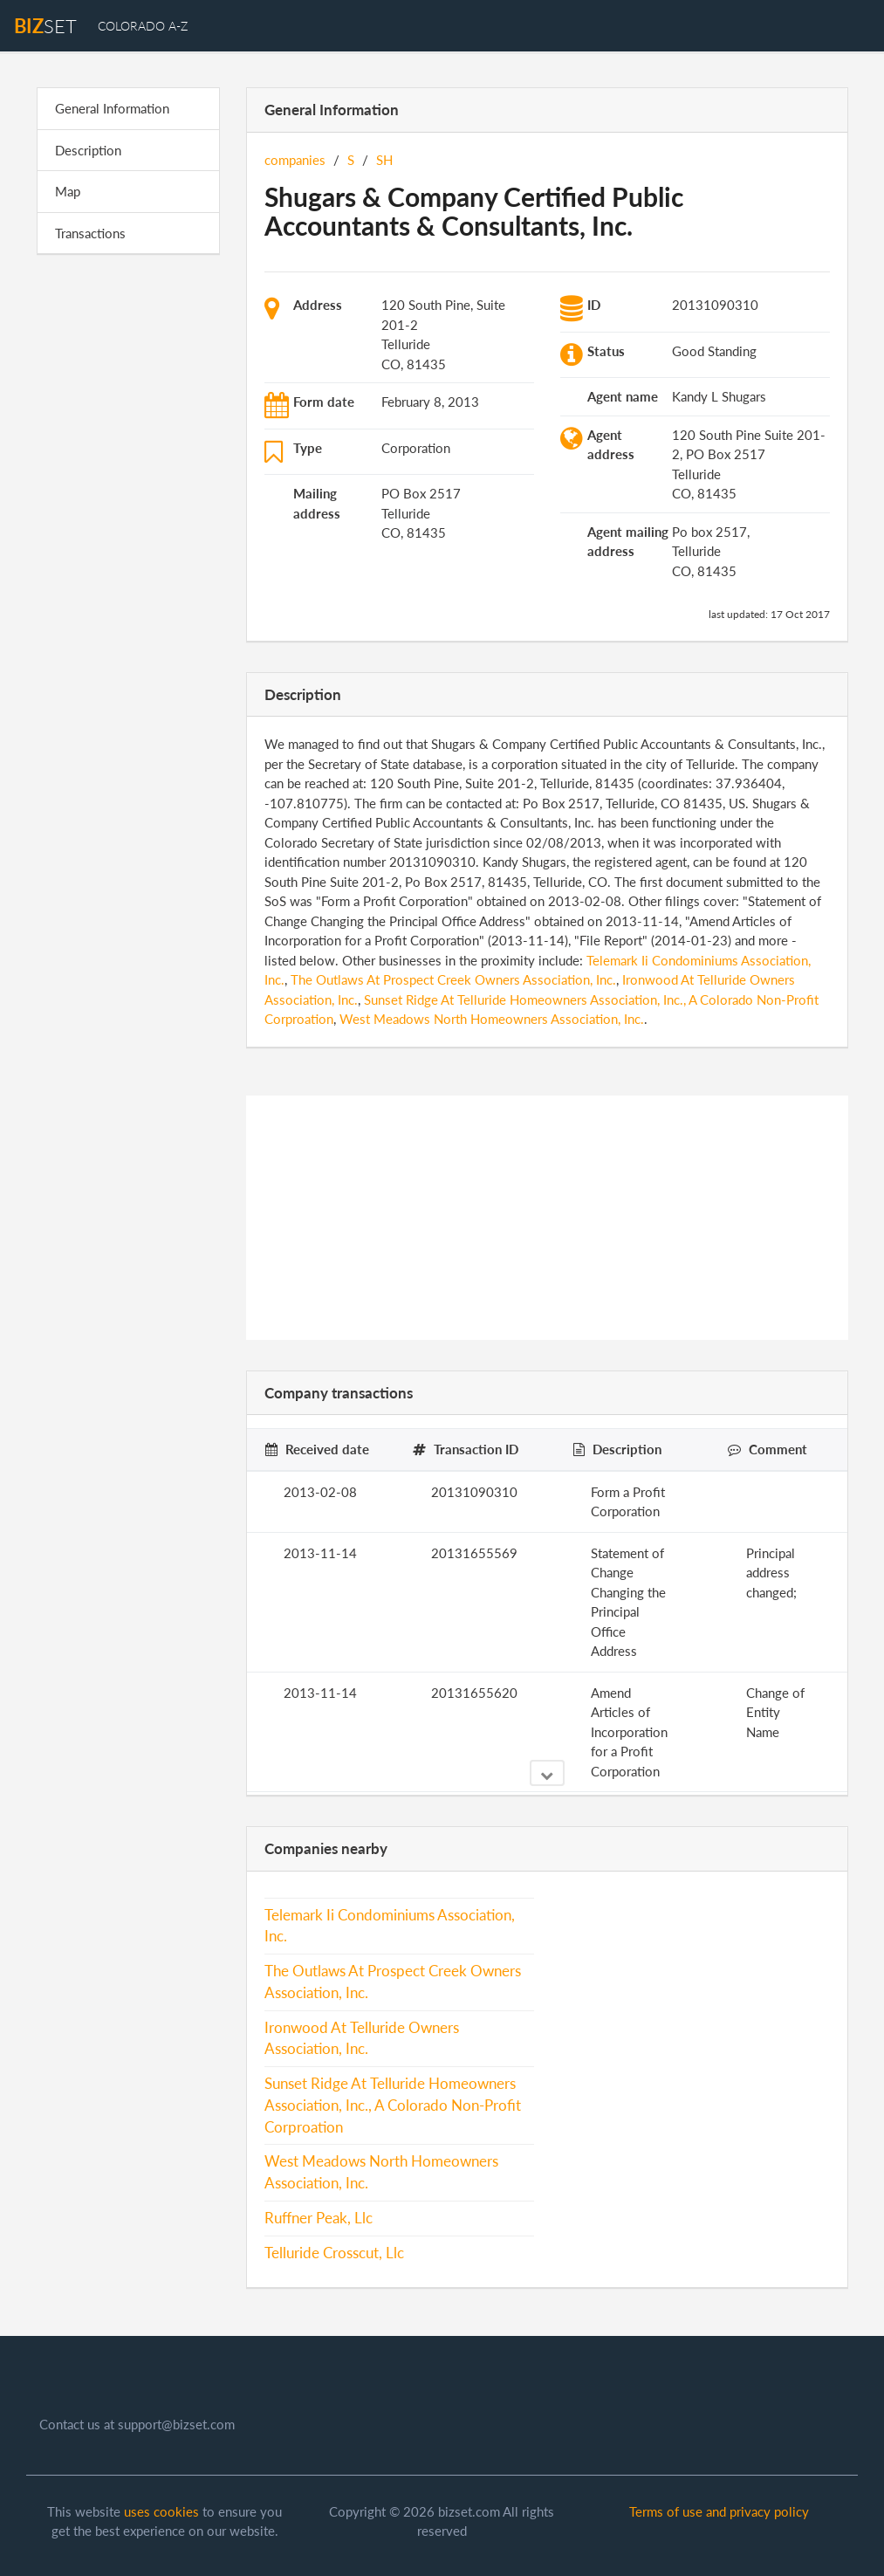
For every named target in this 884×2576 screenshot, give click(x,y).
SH (384, 160)
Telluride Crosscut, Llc (334, 2253)
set (45, 26)
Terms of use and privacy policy (719, 2511)
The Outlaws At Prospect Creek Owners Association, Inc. (453, 979)
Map (67, 191)
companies (295, 160)
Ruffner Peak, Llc (318, 2218)
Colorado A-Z (143, 25)
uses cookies (161, 2511)
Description (88, 150)
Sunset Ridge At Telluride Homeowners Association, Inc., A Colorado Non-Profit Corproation (392, 2105)
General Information (112, 108)
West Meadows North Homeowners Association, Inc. (491, 1019)
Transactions (90, 233)
